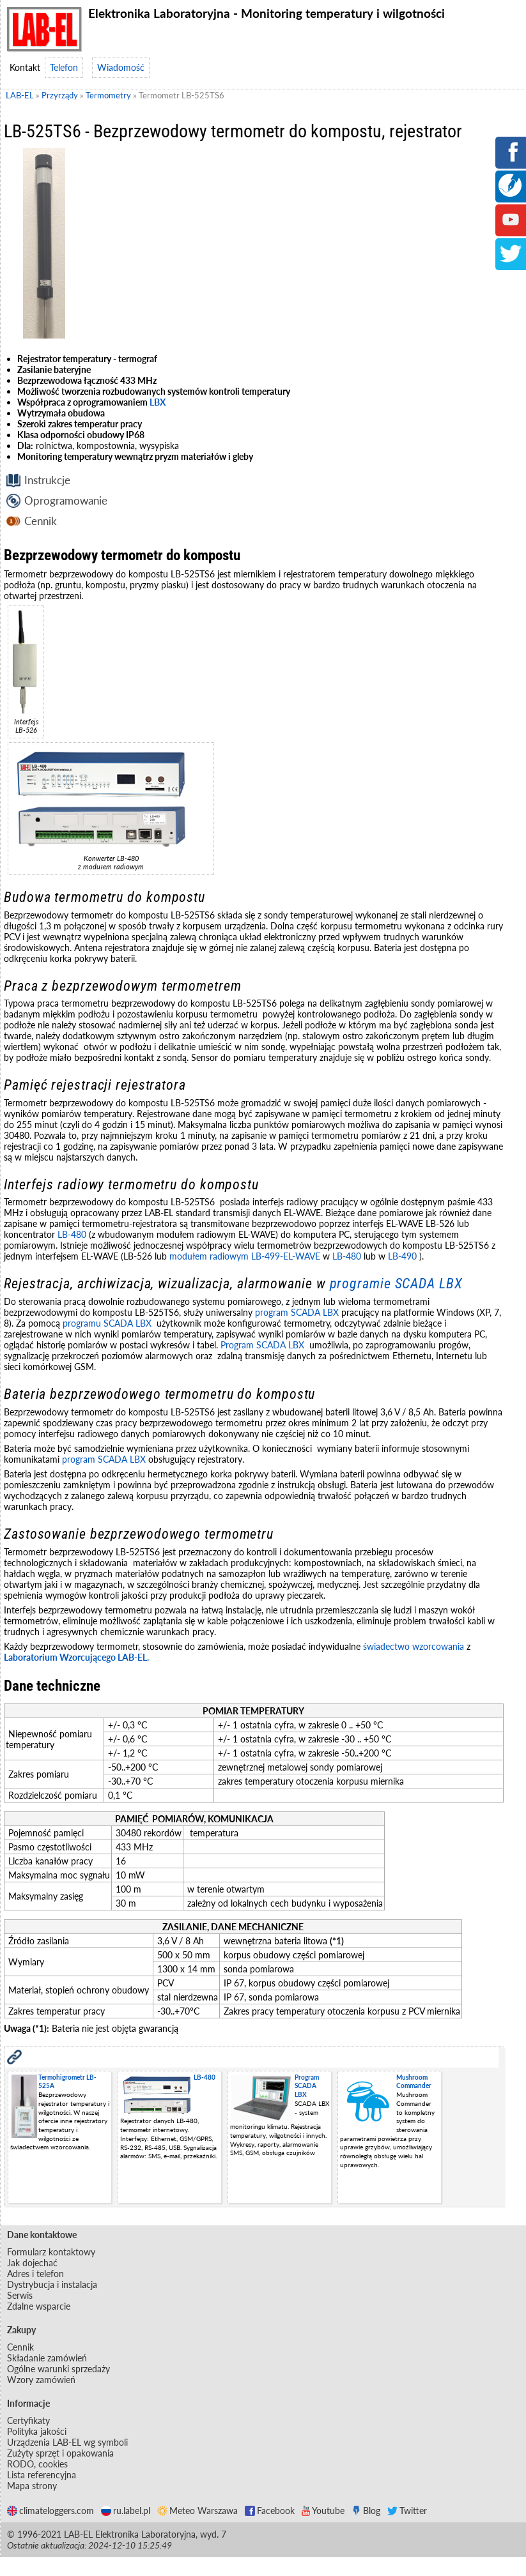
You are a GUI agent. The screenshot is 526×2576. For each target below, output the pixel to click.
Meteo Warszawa (197, 2510)
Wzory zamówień (41, 2379)
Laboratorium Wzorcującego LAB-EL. (76, 1657)
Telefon (64, 67)
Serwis (20, 2295)
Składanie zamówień (47, 2357)
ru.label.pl (125, 2510)
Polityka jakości (36, 2431)
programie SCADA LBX (396, 1284)
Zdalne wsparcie (38, 2306)
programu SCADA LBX (107, 1323)
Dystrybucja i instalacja (52, 2284)
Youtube (323, 2510)
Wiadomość (120, 67)
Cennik (40, 521)
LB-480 (72, 1234)
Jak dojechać (32, 2262)
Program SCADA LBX (262, 1344)
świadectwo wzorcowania (413, 1646)
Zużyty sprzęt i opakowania (60, 2453)
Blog (366, 2510)
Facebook (270, 2510)
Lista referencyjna (41, 2474)
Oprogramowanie (65, 500)
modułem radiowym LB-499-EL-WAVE (244, 1256)
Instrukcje (47, 480)
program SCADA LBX (297, 1312)
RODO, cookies (37, 2463)
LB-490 (401, 1256)
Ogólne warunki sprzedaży (58, 2368)
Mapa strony (32, 2485)
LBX (158, 402)
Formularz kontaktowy (51, 2251)
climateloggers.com (50, 2510)
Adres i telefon (35, 2273)
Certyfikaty (28, 2420)
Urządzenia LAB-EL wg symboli (67, 2442)
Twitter (407, 2510)
